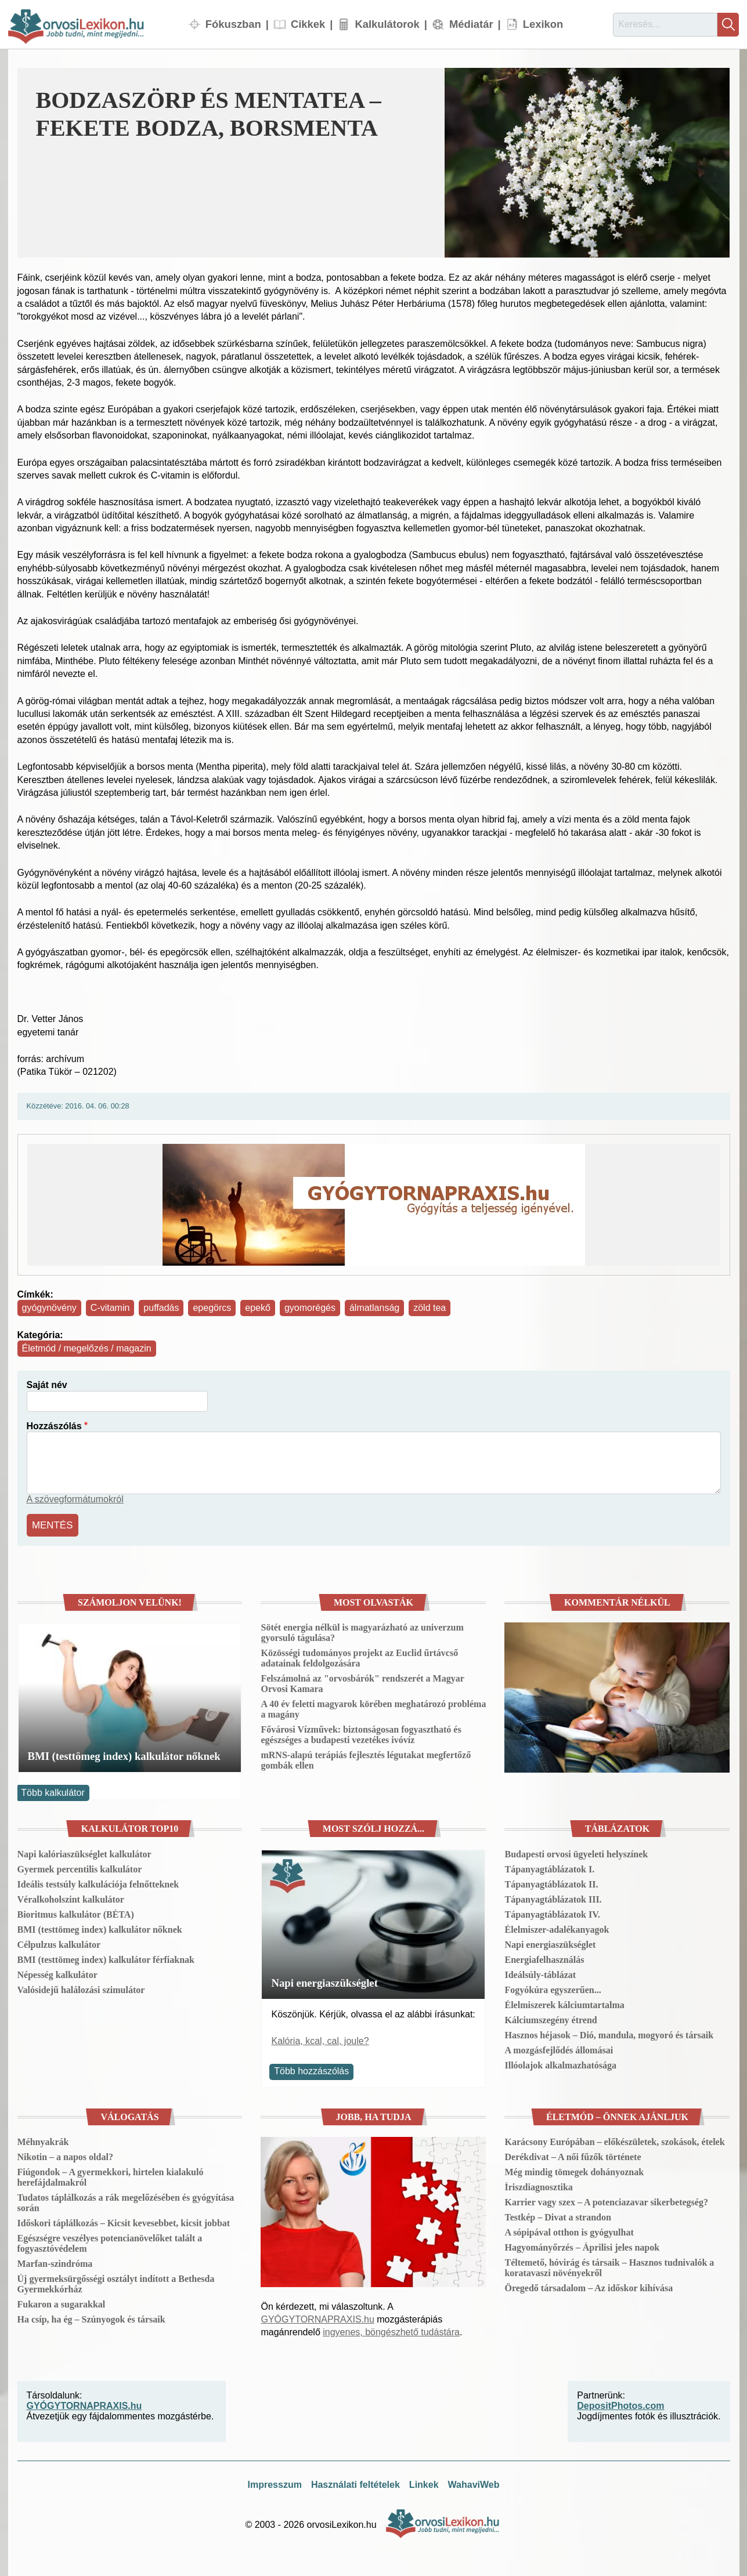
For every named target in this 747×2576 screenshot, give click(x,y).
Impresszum (275, 2483)
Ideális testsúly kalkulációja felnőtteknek (98, 1882)
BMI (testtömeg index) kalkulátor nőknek (124, 1754)
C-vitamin (110, 1308)
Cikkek (308, 24)
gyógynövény (49, 1308)
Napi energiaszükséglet (324, 1981)
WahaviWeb (474, 2483)
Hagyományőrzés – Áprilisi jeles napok (581, 2246)
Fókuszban (233, 24)
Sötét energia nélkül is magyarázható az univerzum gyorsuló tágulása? (362, 1631)
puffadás (161, 1308)
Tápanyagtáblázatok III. (552, 1898)
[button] (587, 163)
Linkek (424, 2483)
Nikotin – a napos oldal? (65, 2156)
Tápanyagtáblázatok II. (551, 1882)
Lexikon (543, 24)
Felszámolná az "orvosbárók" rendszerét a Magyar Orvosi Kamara (362, 1682)
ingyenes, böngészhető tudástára (391, 2330)
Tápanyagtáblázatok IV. (552, 1913)
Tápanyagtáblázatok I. (549, 1867)
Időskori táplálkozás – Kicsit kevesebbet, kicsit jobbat (123, 2222)
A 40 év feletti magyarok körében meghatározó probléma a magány (373, 1707)
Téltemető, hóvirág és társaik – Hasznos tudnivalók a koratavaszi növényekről (609, 2266)
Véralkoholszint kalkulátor (70, 1898)
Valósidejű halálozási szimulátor (81, 1988)
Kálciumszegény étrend (550, 2018)
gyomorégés (309, 1308)
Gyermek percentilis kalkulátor (79, 1867)
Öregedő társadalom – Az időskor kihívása (588, 2287)
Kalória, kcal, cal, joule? (320, 2039)
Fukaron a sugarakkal (61, 2303)
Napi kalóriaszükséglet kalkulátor (84, 1852)
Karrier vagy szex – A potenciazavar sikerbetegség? (606, 2201)
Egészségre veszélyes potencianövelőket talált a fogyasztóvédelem (110, 2242)
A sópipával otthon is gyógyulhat (568, 2231)
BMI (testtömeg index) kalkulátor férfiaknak (105, 1958)
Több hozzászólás (311, 2070)
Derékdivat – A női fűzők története (572, 2156)
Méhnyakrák (43, 2141)
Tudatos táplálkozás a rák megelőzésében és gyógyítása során (125, 2201)
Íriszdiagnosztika (538, 2186)
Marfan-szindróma (55, 2262)
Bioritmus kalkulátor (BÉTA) (75, 1913)
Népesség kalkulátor (57, 1973)
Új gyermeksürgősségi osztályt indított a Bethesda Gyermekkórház (116, 2283)
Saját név (47, 1385)
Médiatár (471, 24)
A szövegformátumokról (75, 1499)
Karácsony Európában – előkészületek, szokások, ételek (614, 2141)
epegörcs (212, 1308)
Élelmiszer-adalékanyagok (556, 1928)
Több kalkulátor (52, 1791)
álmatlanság (374, 1308)
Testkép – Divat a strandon (557, 2216)
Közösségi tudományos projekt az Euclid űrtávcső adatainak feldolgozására (359, 1656)
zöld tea (429, 1308)
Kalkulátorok (387, 24)
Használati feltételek (355, 2483)
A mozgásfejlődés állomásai (558, 2048)
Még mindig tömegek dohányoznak (574, 2171)
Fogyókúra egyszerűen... (552, 1988)
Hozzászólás (54, 1426)
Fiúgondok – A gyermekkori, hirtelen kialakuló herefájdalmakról (110, 2176)
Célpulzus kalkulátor (59, 1943)
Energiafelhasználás (544, 1958)
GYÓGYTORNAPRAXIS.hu (317, 2318)
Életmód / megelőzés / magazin (86, 1348)
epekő (257, 1308)
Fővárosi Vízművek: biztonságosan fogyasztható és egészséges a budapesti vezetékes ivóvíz (361, 1733)
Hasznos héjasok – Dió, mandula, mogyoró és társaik (608, 2033)
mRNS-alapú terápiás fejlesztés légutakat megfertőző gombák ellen (366, 1758)
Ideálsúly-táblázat (540, 1973)
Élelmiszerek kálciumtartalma (564, 2003)
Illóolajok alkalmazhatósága (560, 2063)
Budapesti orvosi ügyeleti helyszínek (576, 1852)
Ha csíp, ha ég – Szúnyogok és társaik (91, 2318)
